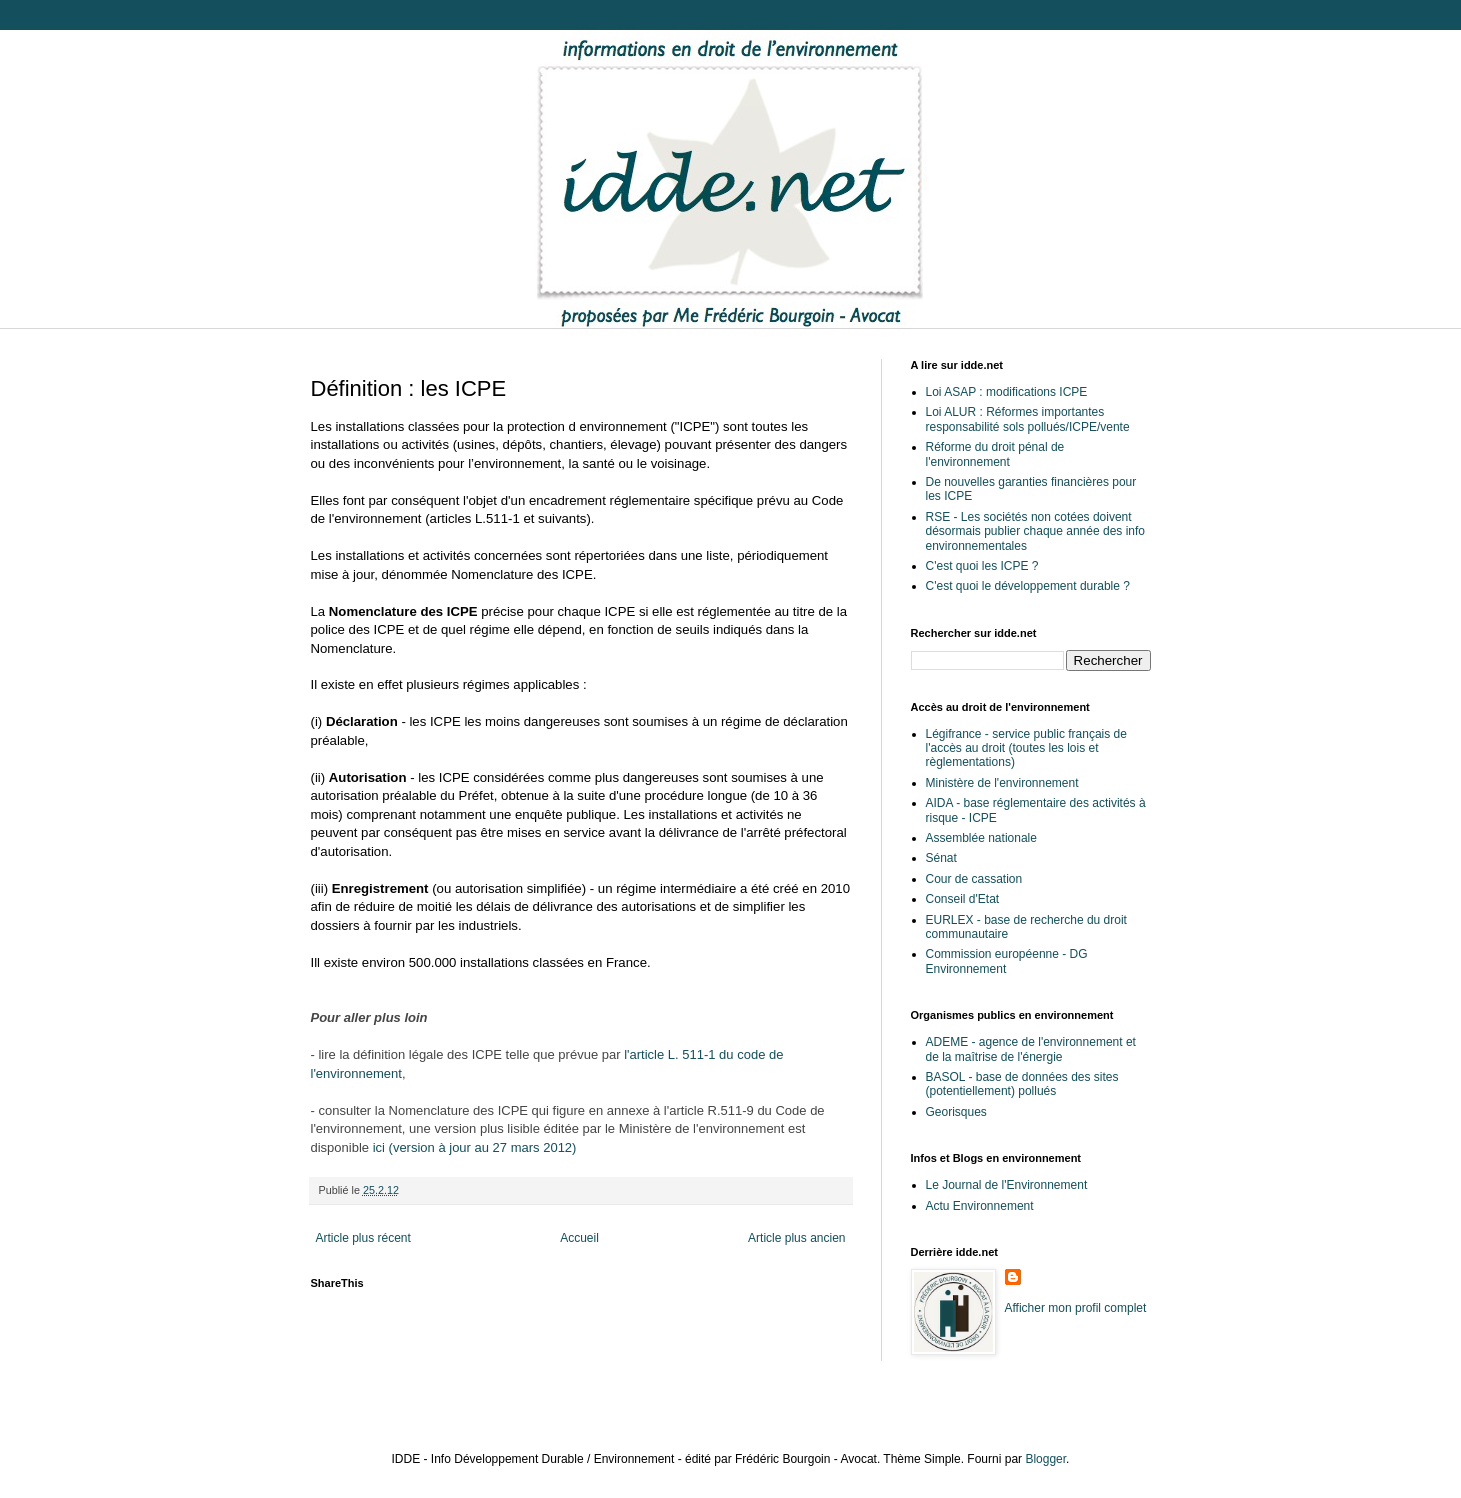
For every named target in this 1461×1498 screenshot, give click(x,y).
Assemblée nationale (981, 838)
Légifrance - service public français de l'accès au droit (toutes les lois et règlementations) (1026, 748)
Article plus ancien (796, 1238)
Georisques (956, 1112)
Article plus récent (363, 1238)
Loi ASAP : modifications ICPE (1007, 392)
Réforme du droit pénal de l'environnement (995, 454)
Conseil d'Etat (963, 899)
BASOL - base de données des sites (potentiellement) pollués (1022, 1084)
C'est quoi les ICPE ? (982, 566)
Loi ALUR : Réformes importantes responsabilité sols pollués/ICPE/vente (1028, 419)
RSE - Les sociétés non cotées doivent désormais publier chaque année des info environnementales (1035, 531)
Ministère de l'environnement (1002, 783)
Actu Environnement (980, 1206)
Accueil (579, 1238)
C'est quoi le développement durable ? (1028, 586)
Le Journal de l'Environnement (1007, 1185)
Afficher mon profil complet (1076, 1308)
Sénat (941, 858)
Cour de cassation (974, 879)
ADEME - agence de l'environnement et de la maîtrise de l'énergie (1031, 1049)
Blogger (1045, 1459)
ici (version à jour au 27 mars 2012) (472, 1147)
